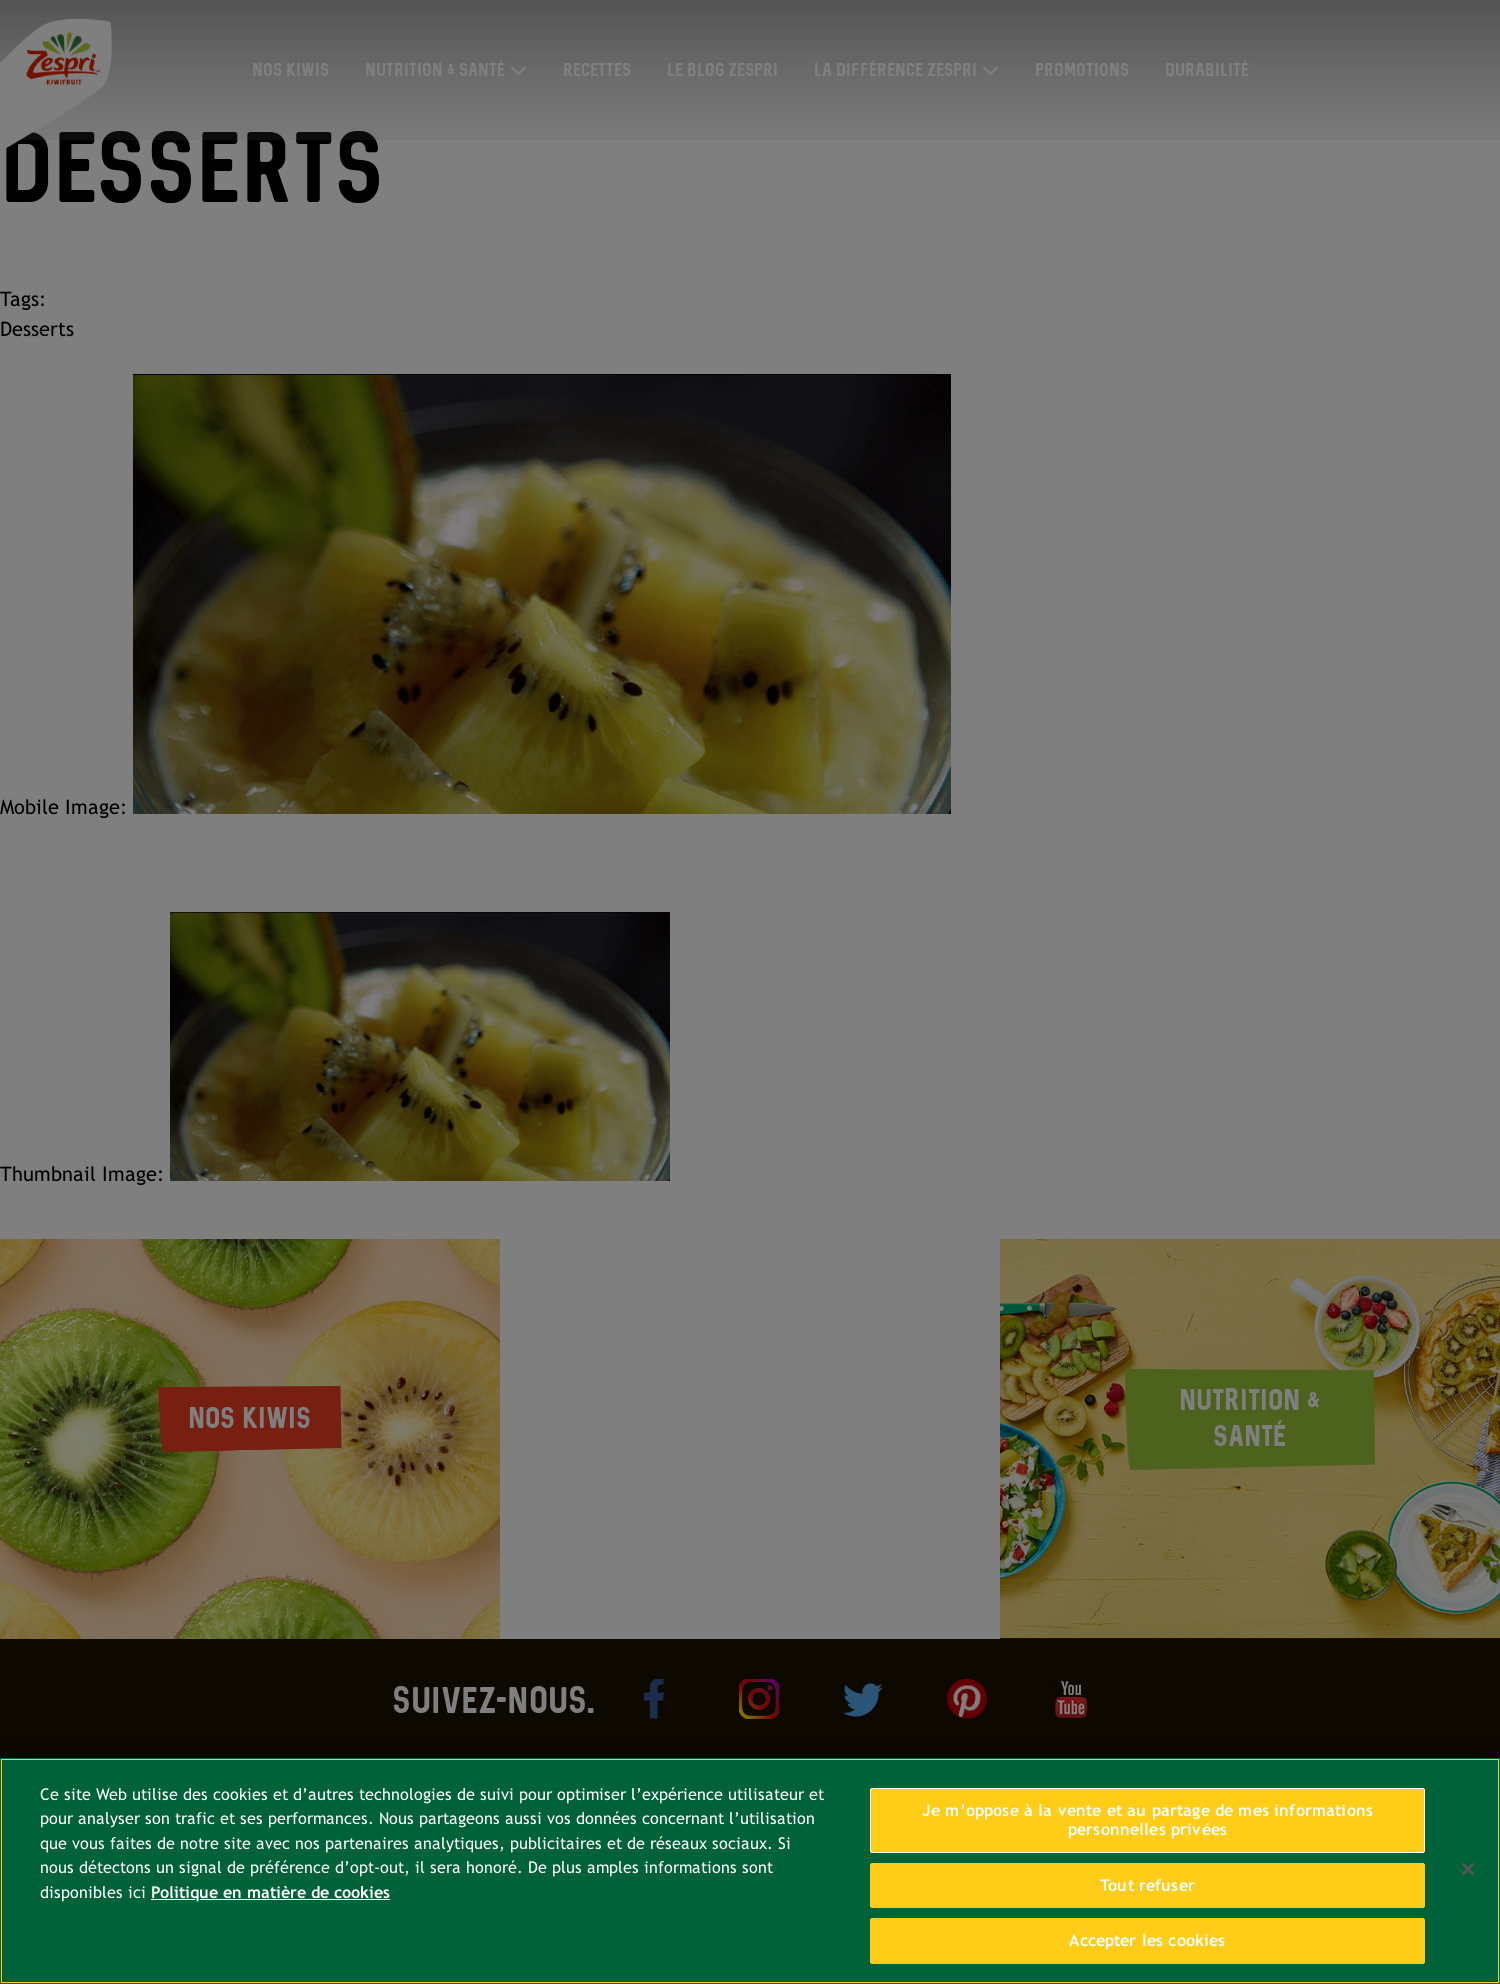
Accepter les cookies (1147, 1940)
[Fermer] (1468, 1869)
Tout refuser (1147, 1885)
